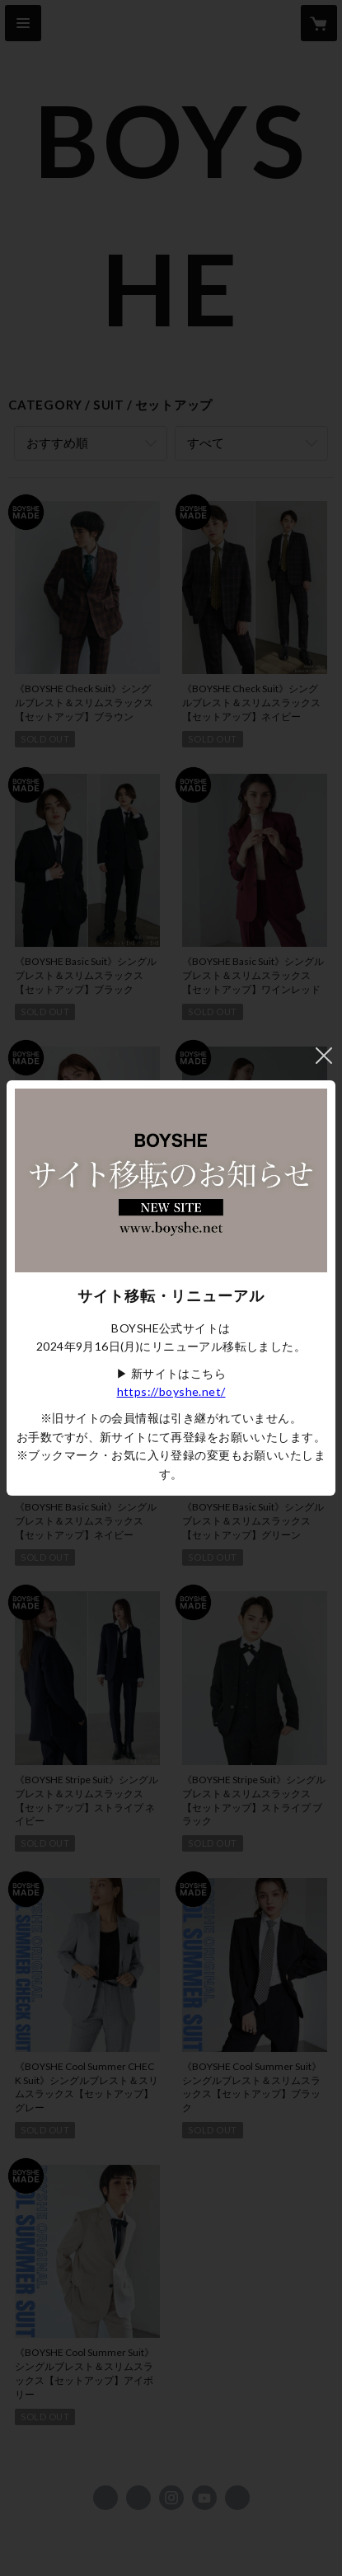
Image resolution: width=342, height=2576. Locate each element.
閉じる (324, 1055)
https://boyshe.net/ (171, 1391)
